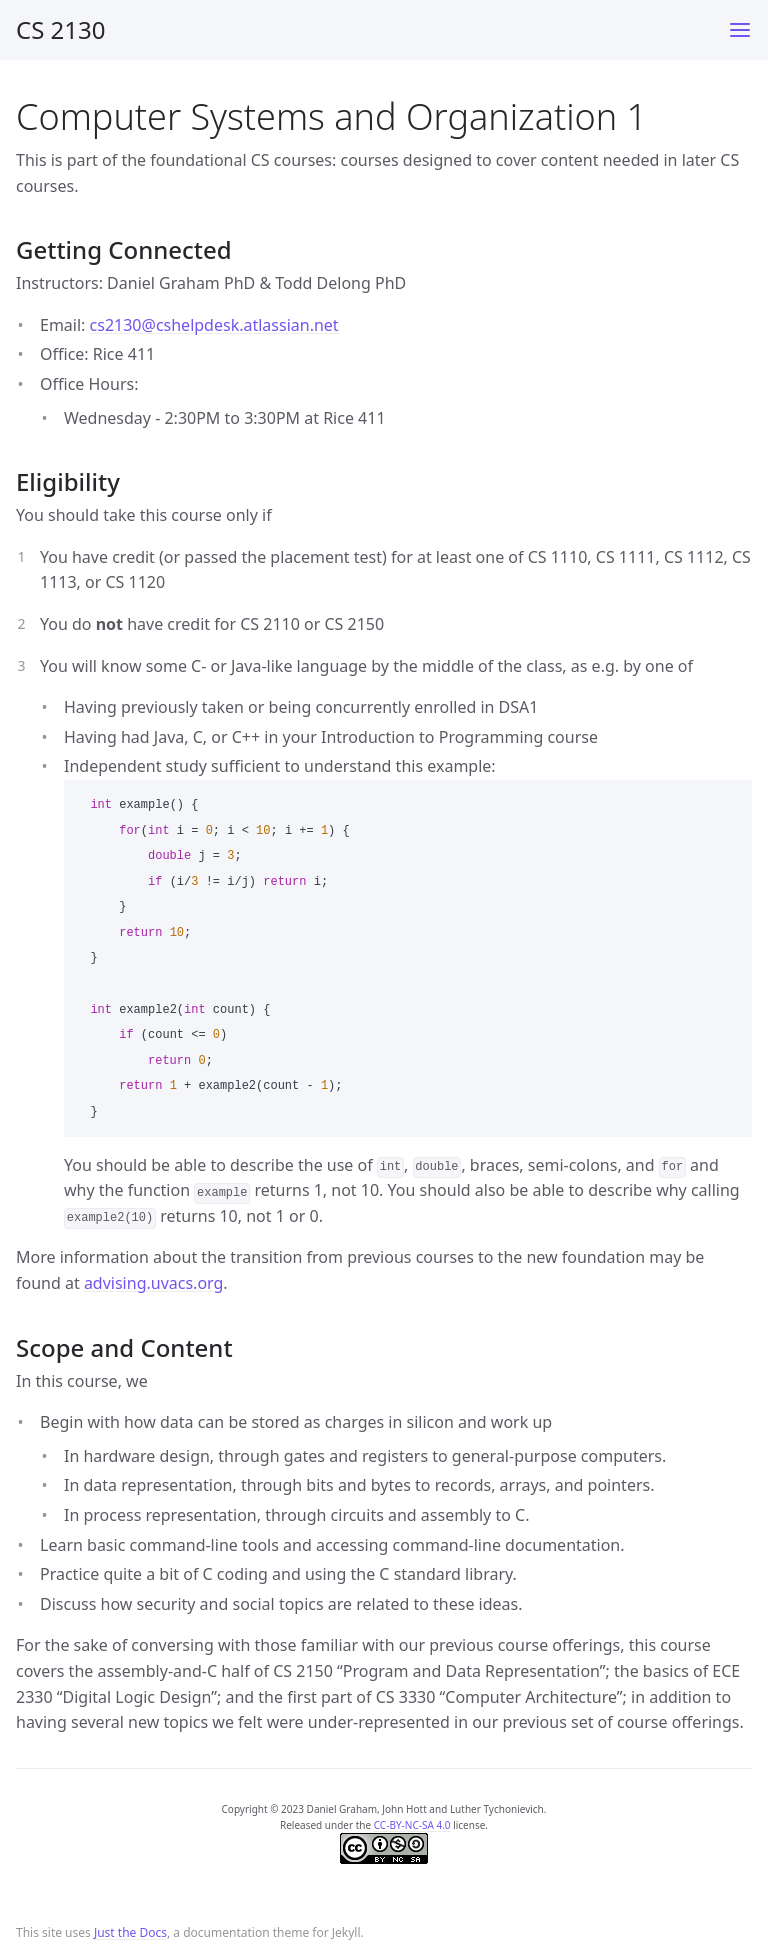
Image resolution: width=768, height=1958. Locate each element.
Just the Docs (130, 1932)
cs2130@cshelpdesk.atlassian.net (214, 325)
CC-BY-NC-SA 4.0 (412, 1825)
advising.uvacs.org (153, 1283)
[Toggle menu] (740, 30)
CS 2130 (61, 29)
